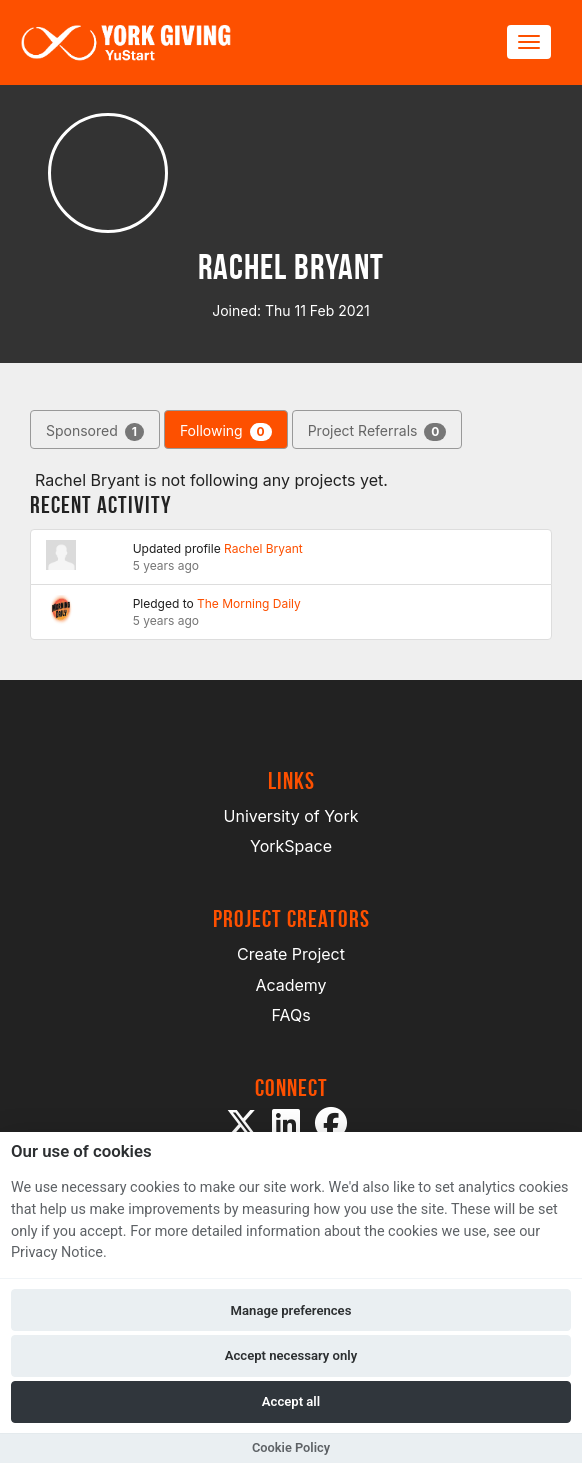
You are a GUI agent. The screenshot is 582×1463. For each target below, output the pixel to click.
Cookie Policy (291, 1447)
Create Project (291, 954)
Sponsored (95, 431)
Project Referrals (377, 431)
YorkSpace (291, 846)
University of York (291, 816)
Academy (290, 985)
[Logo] (126, 42)
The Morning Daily (249, 603)
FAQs (290, 1015)
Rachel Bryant (263, 548)
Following (226, 431)
